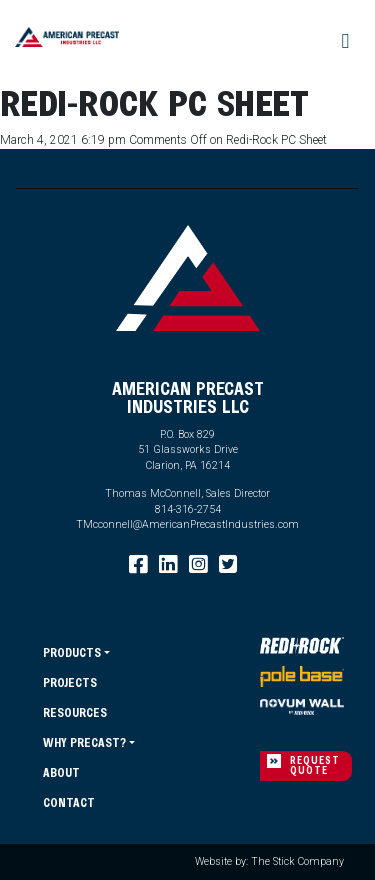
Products (72, 652)
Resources (75, 712)
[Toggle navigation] (346, 41)
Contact (69, 802)
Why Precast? (84, 742)
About (61, 772)
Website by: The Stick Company (269, 861)
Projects (70, 682)
